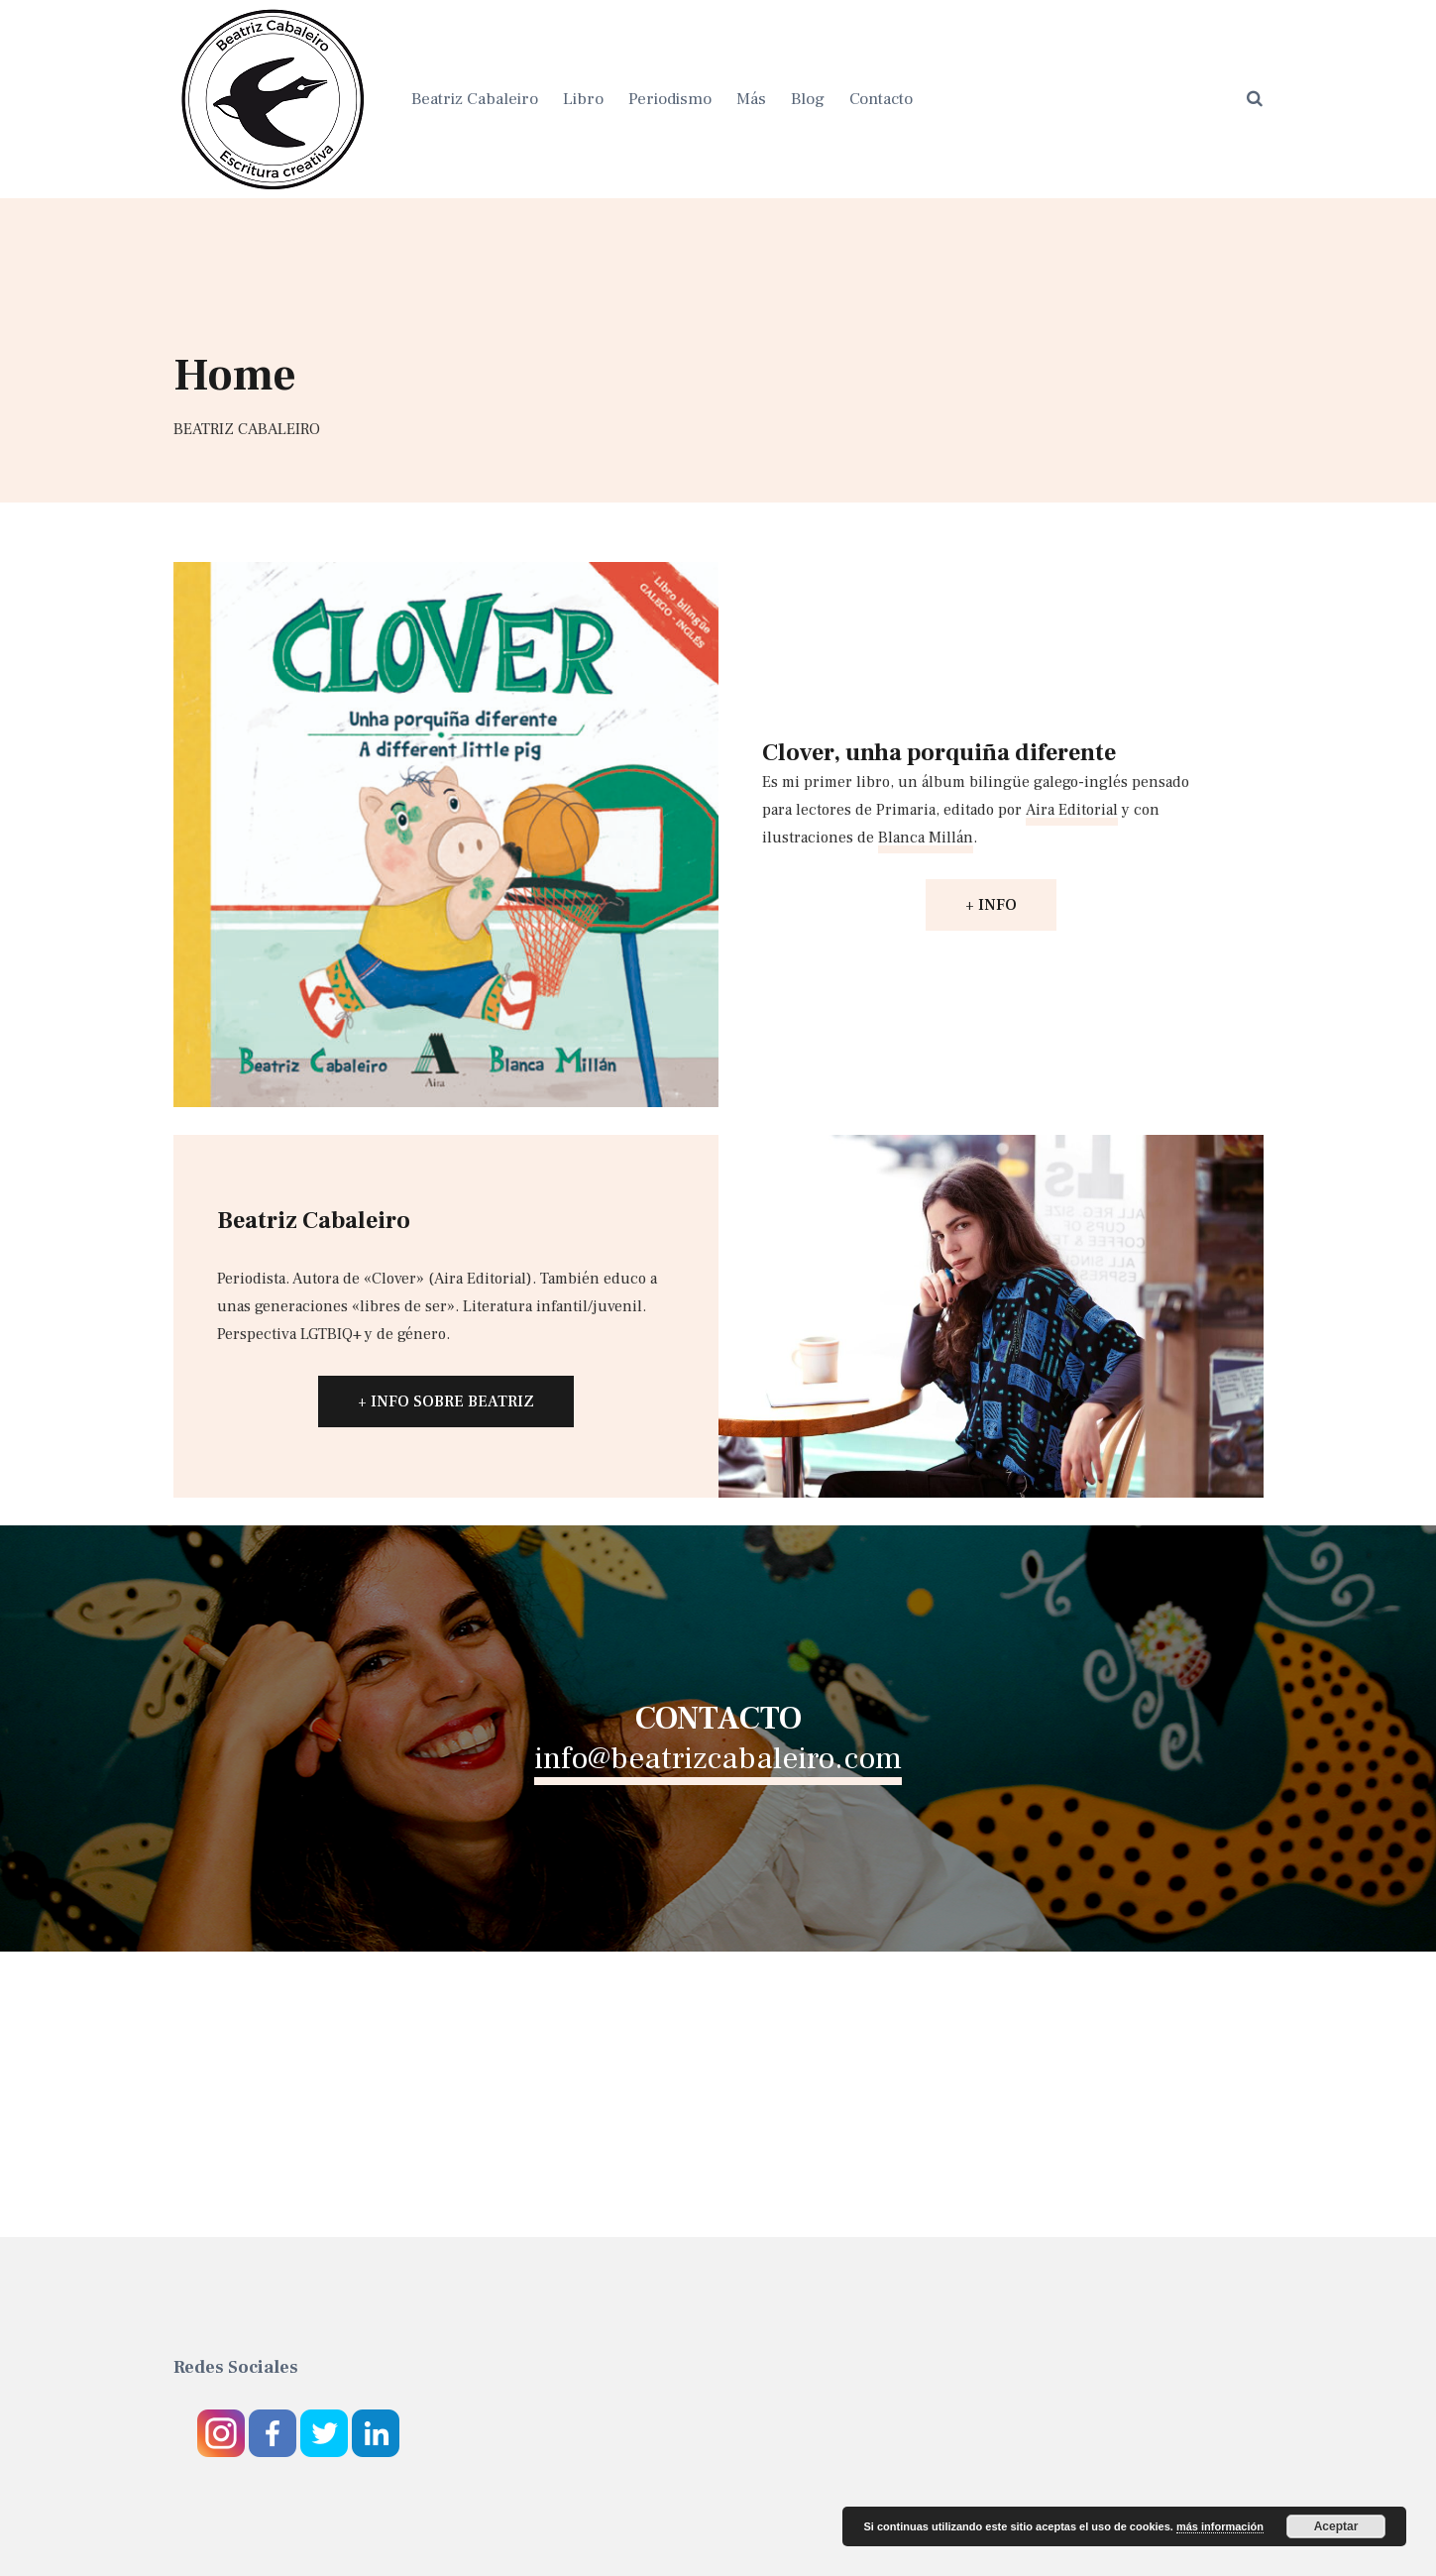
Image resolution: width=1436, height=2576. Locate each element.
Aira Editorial (1072, 810)
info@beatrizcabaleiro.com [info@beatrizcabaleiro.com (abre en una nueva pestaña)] (718, 1758)
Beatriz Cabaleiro (474, 99)
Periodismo (670, 99)
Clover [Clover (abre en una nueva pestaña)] (394, 1278)
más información (1220, 2526)
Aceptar (1336, 2526)
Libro (583, 99)
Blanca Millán (925, 837)
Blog (808, 99)
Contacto (881, 99)
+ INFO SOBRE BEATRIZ (446, 1401)
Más (751, 99)
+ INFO (991, 905)
